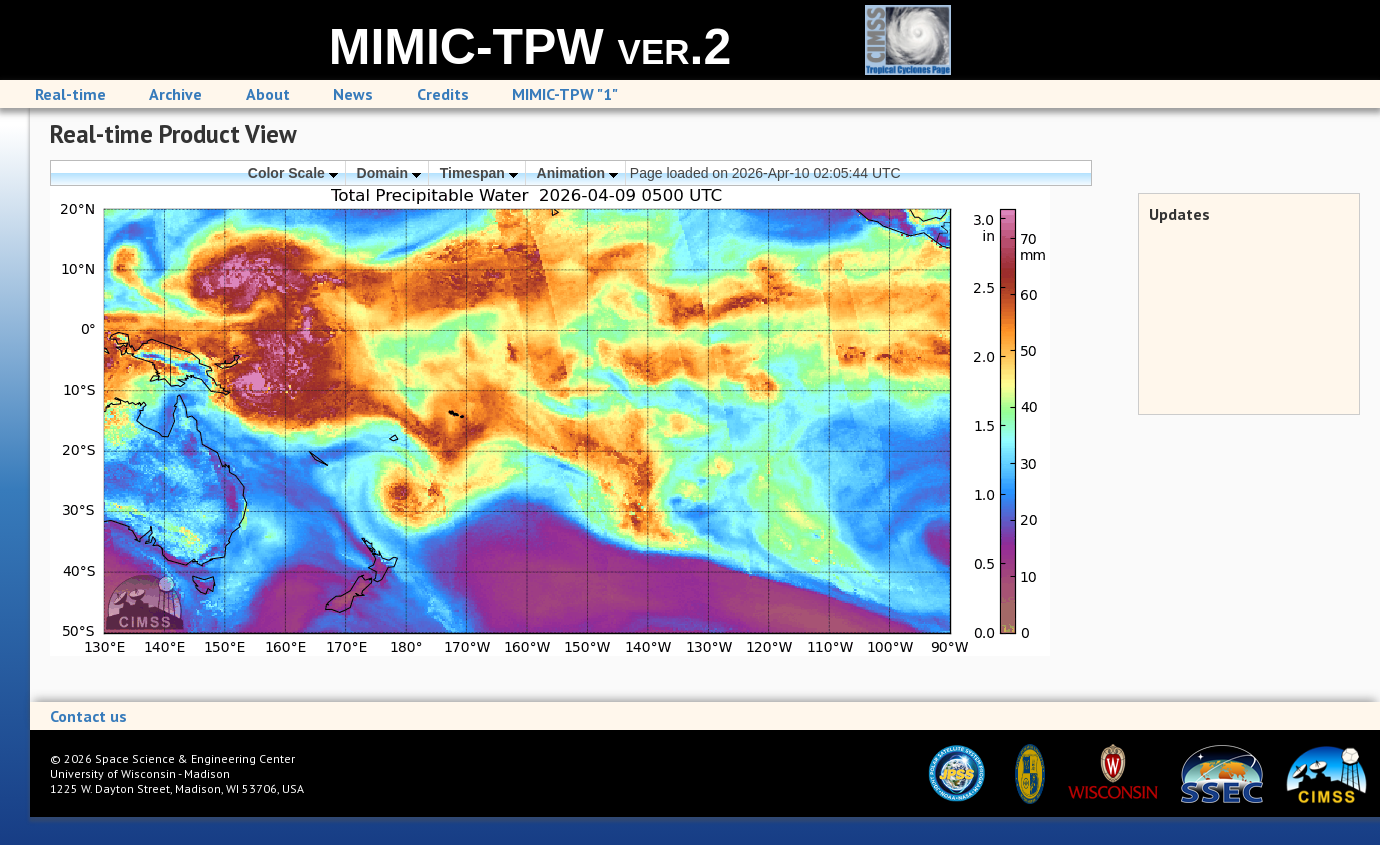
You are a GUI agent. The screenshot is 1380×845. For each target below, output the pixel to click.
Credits (443, 94)
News (353, 94)
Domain (389, 173)
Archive (175, 94)
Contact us (88, 716)
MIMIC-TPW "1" (565, 94)
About (268, 94)
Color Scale (293, 173)
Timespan (479, 173)
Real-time (70, 94)
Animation (577, 173)
